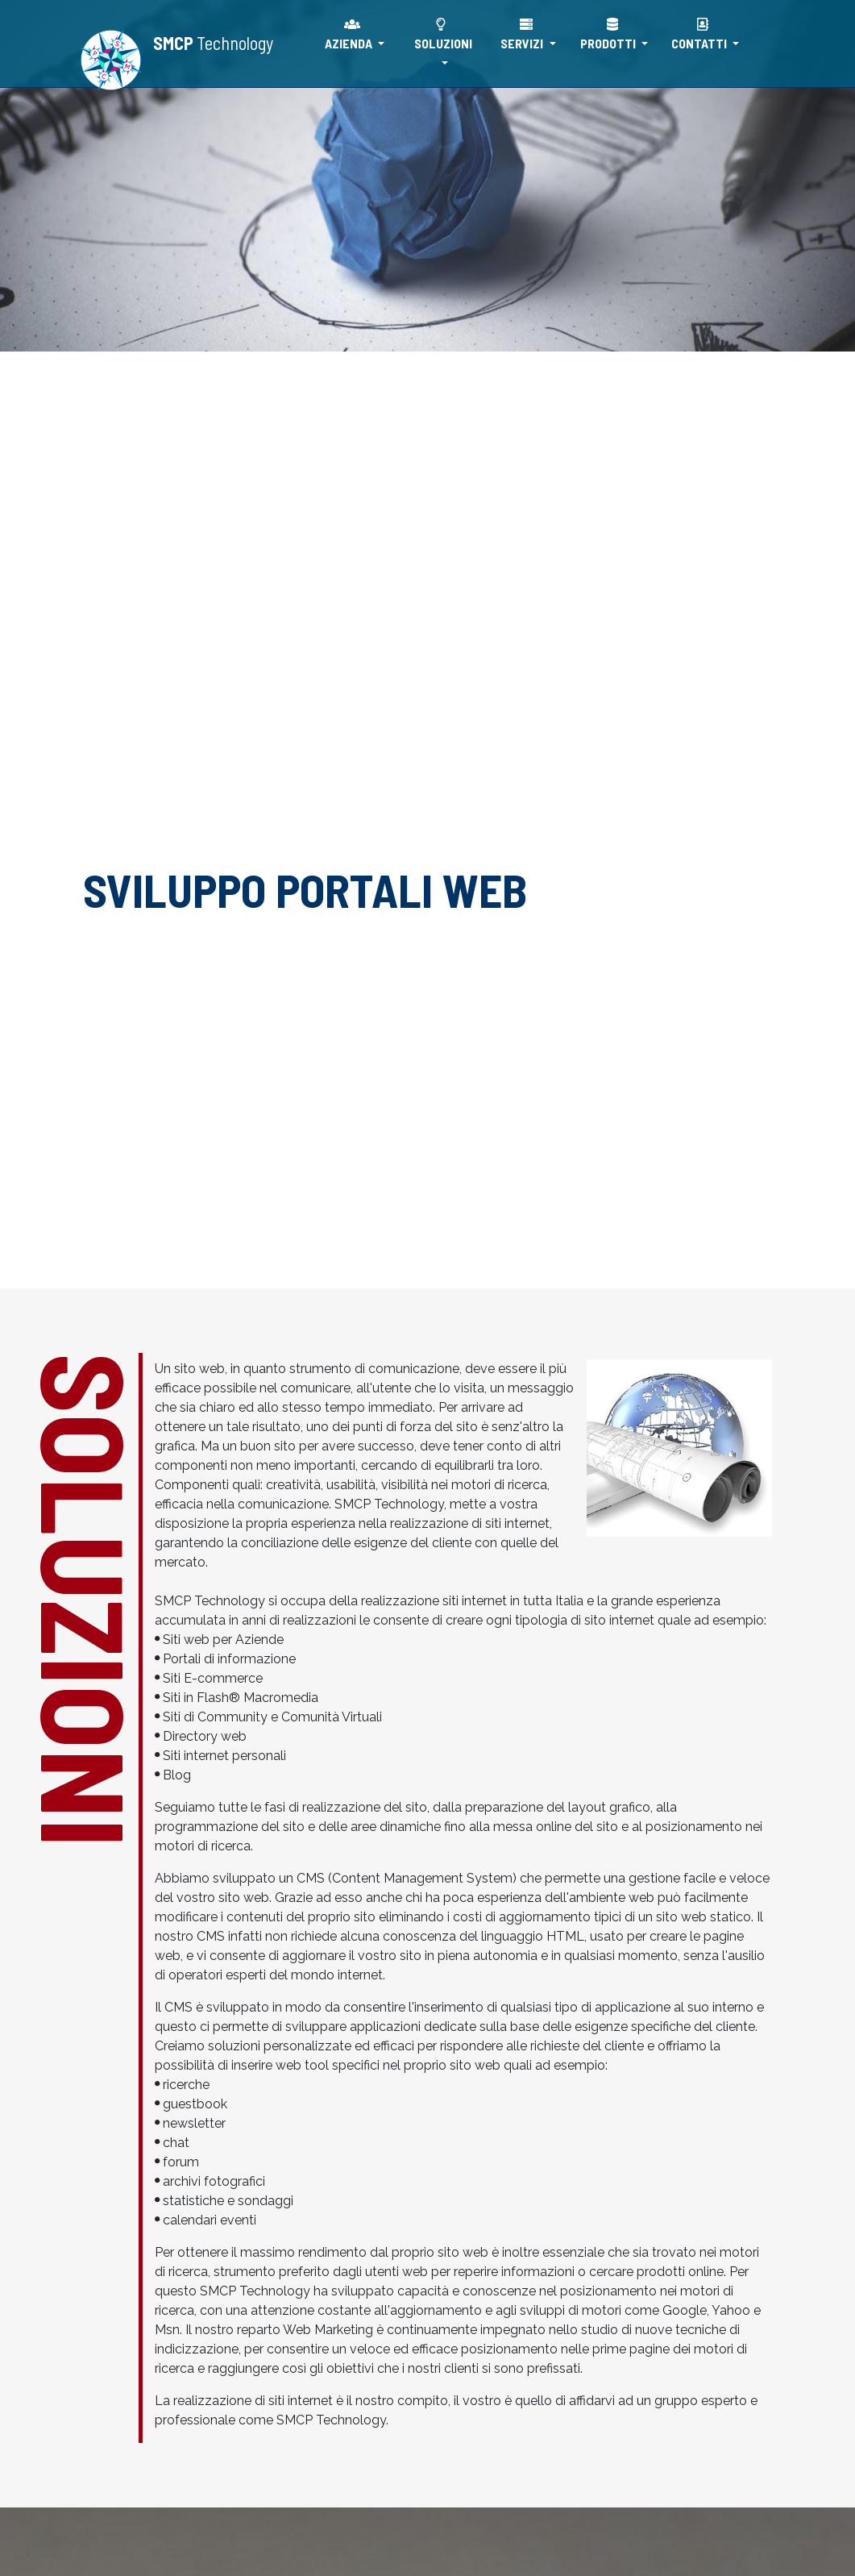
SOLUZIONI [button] (443, 34)
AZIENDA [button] (350, 34)
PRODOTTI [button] (609, 34)
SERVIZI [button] (523, 34)
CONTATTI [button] (700, 34)
